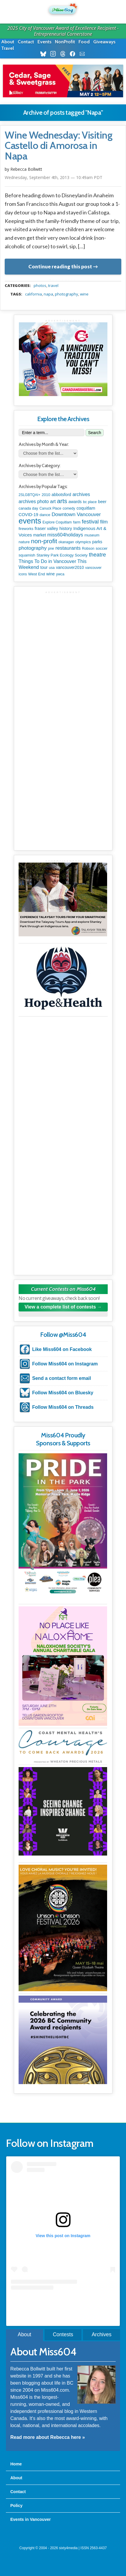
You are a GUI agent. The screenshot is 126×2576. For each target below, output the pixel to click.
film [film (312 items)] (104, 522)
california (33, 294)
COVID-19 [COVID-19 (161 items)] (28, 514)
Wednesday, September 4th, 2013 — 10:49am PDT (53, 177)
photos (40, 285)
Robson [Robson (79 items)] (88, 548)
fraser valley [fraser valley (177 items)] (46, 528)
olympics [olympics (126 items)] (83, 542)
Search (94, 432)
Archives (102, 2334)
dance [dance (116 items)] (45, 515)
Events (44, 42)
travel (53, 285)
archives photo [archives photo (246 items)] (34, 501)
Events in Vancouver (30, 2519)
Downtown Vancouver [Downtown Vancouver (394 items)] (76, 514)
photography (66, 294)
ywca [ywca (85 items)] (60, 574)
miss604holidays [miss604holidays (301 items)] (65, 534)
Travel (7, 48)
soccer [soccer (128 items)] (101, 548)
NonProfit (65, 42)
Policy (16, 2505)
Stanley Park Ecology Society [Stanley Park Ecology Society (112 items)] (62, 555)
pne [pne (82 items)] (51, 548)
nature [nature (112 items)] (24, 542)
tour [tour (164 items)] (44, 567)
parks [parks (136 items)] (97, 541)
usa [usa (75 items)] (52, 568)
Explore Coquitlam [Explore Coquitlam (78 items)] (57, 522)
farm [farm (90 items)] (77, 522)
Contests (63, 2334)
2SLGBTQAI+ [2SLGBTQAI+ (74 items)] (29, 495)
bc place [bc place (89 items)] (90, 502)
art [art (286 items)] (53, 501)
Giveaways (104, 42)
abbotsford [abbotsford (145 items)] (61, 494)
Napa (48, 294)
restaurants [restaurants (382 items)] (68, 548)
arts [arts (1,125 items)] (62, 501)
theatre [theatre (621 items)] (97, 554)
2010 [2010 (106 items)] (46, 494)
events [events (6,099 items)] (30, 520)
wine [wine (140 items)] (50, 574)
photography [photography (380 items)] (33, 548)
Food (84, 42)
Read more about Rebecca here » (47, 2437)
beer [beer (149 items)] (102, 501)
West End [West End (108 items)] (36, 574)
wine (84, 294)
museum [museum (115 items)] (91, 535)
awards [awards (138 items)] (75, 501)
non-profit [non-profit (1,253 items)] (44, 541)
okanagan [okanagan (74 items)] (66, 542)
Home (16, 2464)
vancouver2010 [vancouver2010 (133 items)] (70, 567)
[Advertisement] (63, 657)
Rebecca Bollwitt (26, 169)
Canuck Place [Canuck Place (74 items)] (50, 508)
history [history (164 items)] (65, 528)
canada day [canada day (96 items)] (28, 508)
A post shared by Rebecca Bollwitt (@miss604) (63, 2301)
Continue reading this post (60, 266)
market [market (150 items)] (39, 535)
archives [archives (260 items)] (81, 494)
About (7, 42)
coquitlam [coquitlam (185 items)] (85, 508)
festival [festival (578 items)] (90, 521)
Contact (26, 42)
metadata (64, 280)
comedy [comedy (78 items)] (69, 508)
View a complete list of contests (60, 1306)
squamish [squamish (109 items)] (27, 555)
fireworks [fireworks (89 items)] (26, 529)
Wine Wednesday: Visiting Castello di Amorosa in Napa (58, 146)
